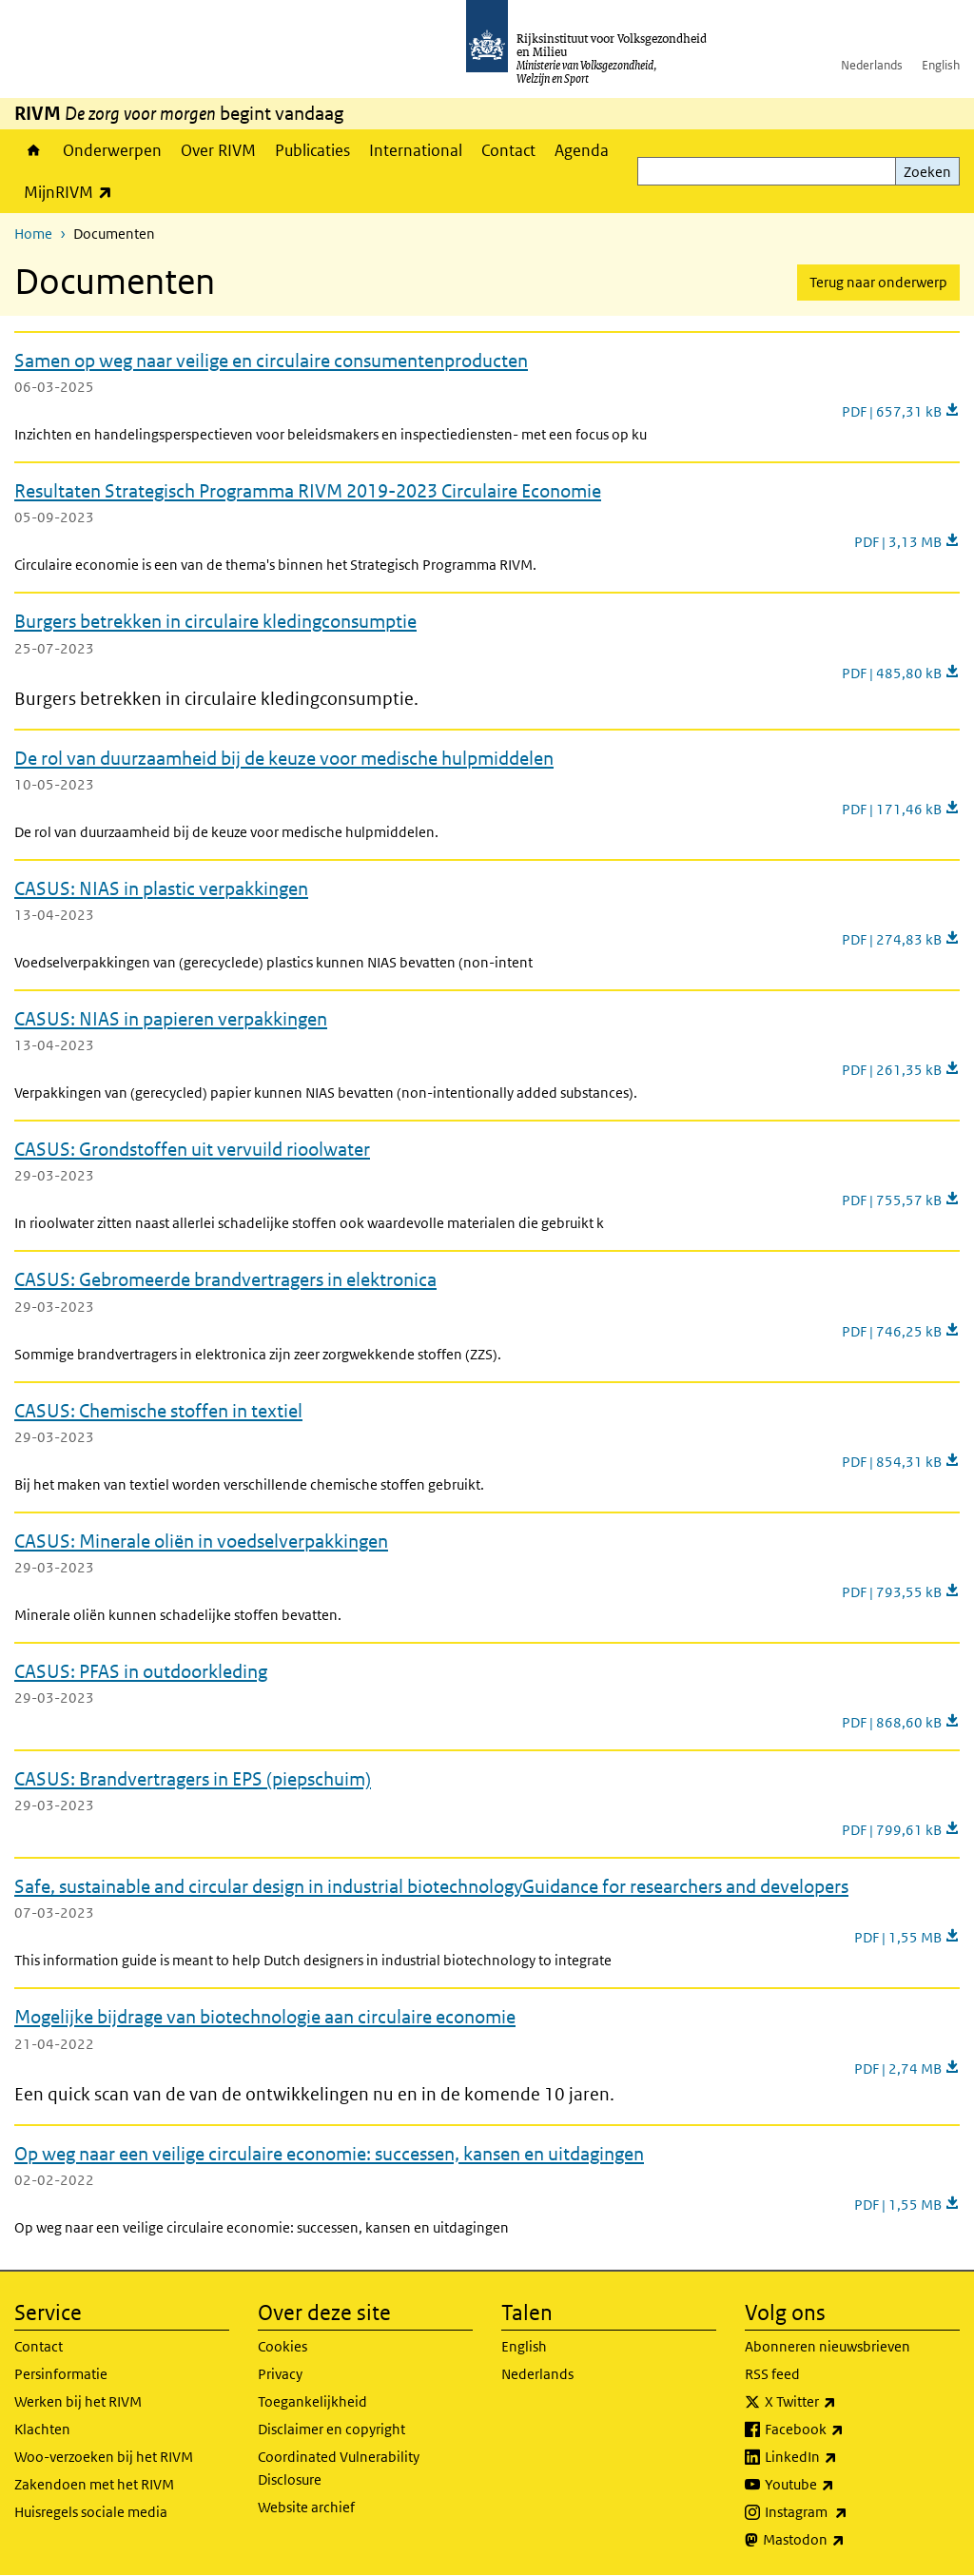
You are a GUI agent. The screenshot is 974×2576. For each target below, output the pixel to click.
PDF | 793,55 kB (901, 1592)
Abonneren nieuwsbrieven (827, 2346)
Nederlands (872, 65)
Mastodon (845, 2539)
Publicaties (312, 150)
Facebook (846, 2429)
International (415, 150)
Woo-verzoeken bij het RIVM (103, 2457)
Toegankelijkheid (312, 2401)
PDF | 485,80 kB (901, 673)
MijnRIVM (73, 192)
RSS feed (772, 2374)
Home (33, 150)
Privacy (280, 2374)
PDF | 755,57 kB (901, 1200)
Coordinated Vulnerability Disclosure (338, 2468)
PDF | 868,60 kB (901, 1722)
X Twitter (842, 2402)
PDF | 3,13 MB (907, 542)
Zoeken (927, 172)
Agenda (582, 150)
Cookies (282, 2346)
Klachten (42, 2429)
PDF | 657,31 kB (901, 411)
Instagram (848, 2512)
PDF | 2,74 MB (907, 2068)
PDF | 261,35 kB (901, 1070)
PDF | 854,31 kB (901, 1462)
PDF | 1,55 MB (907, 1937)
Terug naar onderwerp (878, 282)
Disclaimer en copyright (331, 2429)
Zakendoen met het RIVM (94, 2484)
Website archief (306, 2507)
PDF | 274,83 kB (901, 939)
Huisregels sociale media (90, 2512)
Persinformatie (60, 2374)
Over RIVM (218, 150)
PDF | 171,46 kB (901, 809)
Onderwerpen (112, 150)
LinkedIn (843, 2457)
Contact (508, 150)
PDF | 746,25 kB (901, 1331)
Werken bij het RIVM (78, 2401)
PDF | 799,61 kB (901, 1830)
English (941, 65)
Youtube (841, 2484)
